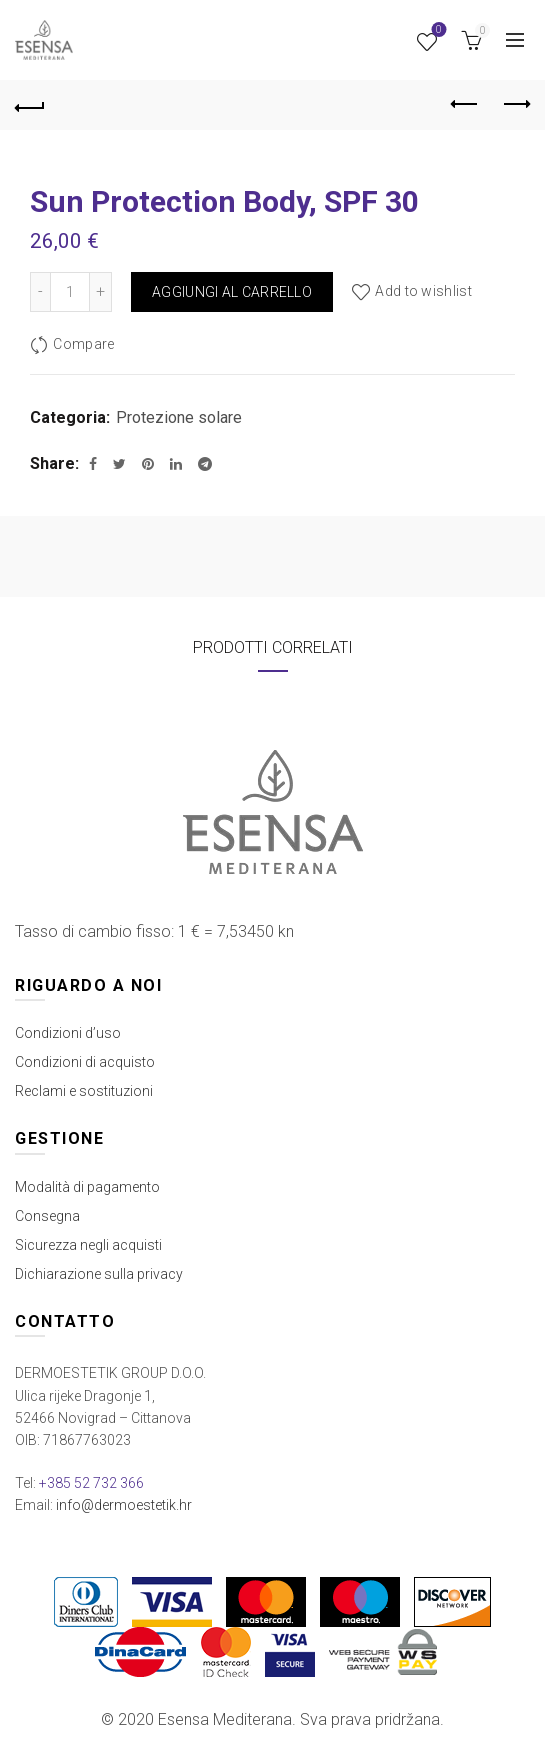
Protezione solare (179, 417)
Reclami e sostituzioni (84, 1091)
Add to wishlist (423, 291)
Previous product (465, 104)
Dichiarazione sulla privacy (99, 1274)
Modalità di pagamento (87, 1187)
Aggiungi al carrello (232, 292)
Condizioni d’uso (68, 1033)
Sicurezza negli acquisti (88, 1245)
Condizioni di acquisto (85, 1062)
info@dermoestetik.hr (124, 1505)
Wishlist (437, 32)
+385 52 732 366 (91, 1483)
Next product (515, 104)
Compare (83, 344)
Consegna (47, 1216)
